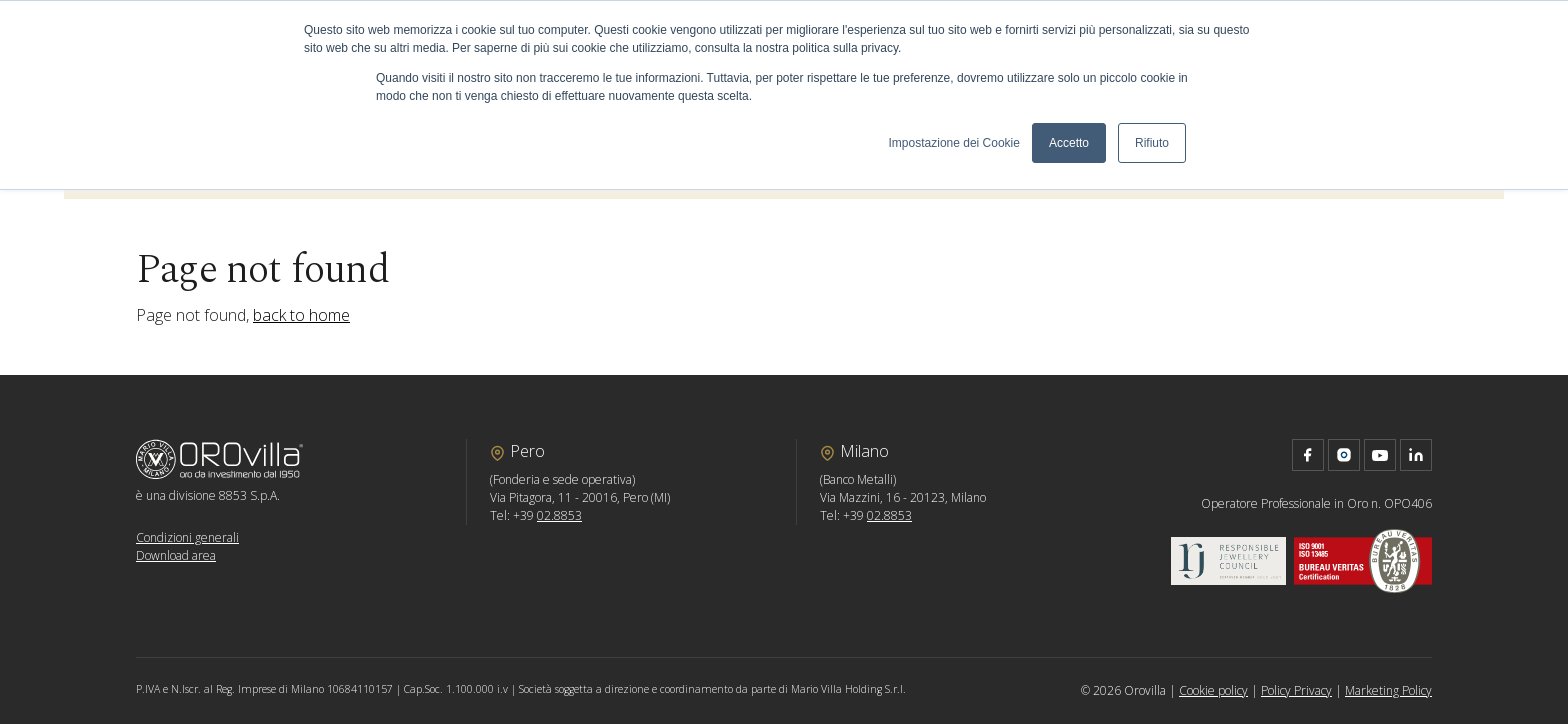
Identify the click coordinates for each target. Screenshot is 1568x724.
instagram (1344, 455)
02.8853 (559, 515)
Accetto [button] (1069, 143)
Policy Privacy (1296, 690)
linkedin (1416, 455)
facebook (1308, 455)
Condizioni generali (187, 537)
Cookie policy (1213, 690)
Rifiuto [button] (1152, 143)
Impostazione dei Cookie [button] (954, 143)
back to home (301, 315)
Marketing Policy (1388, 690)
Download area (176, 555)
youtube (1380, 455)
